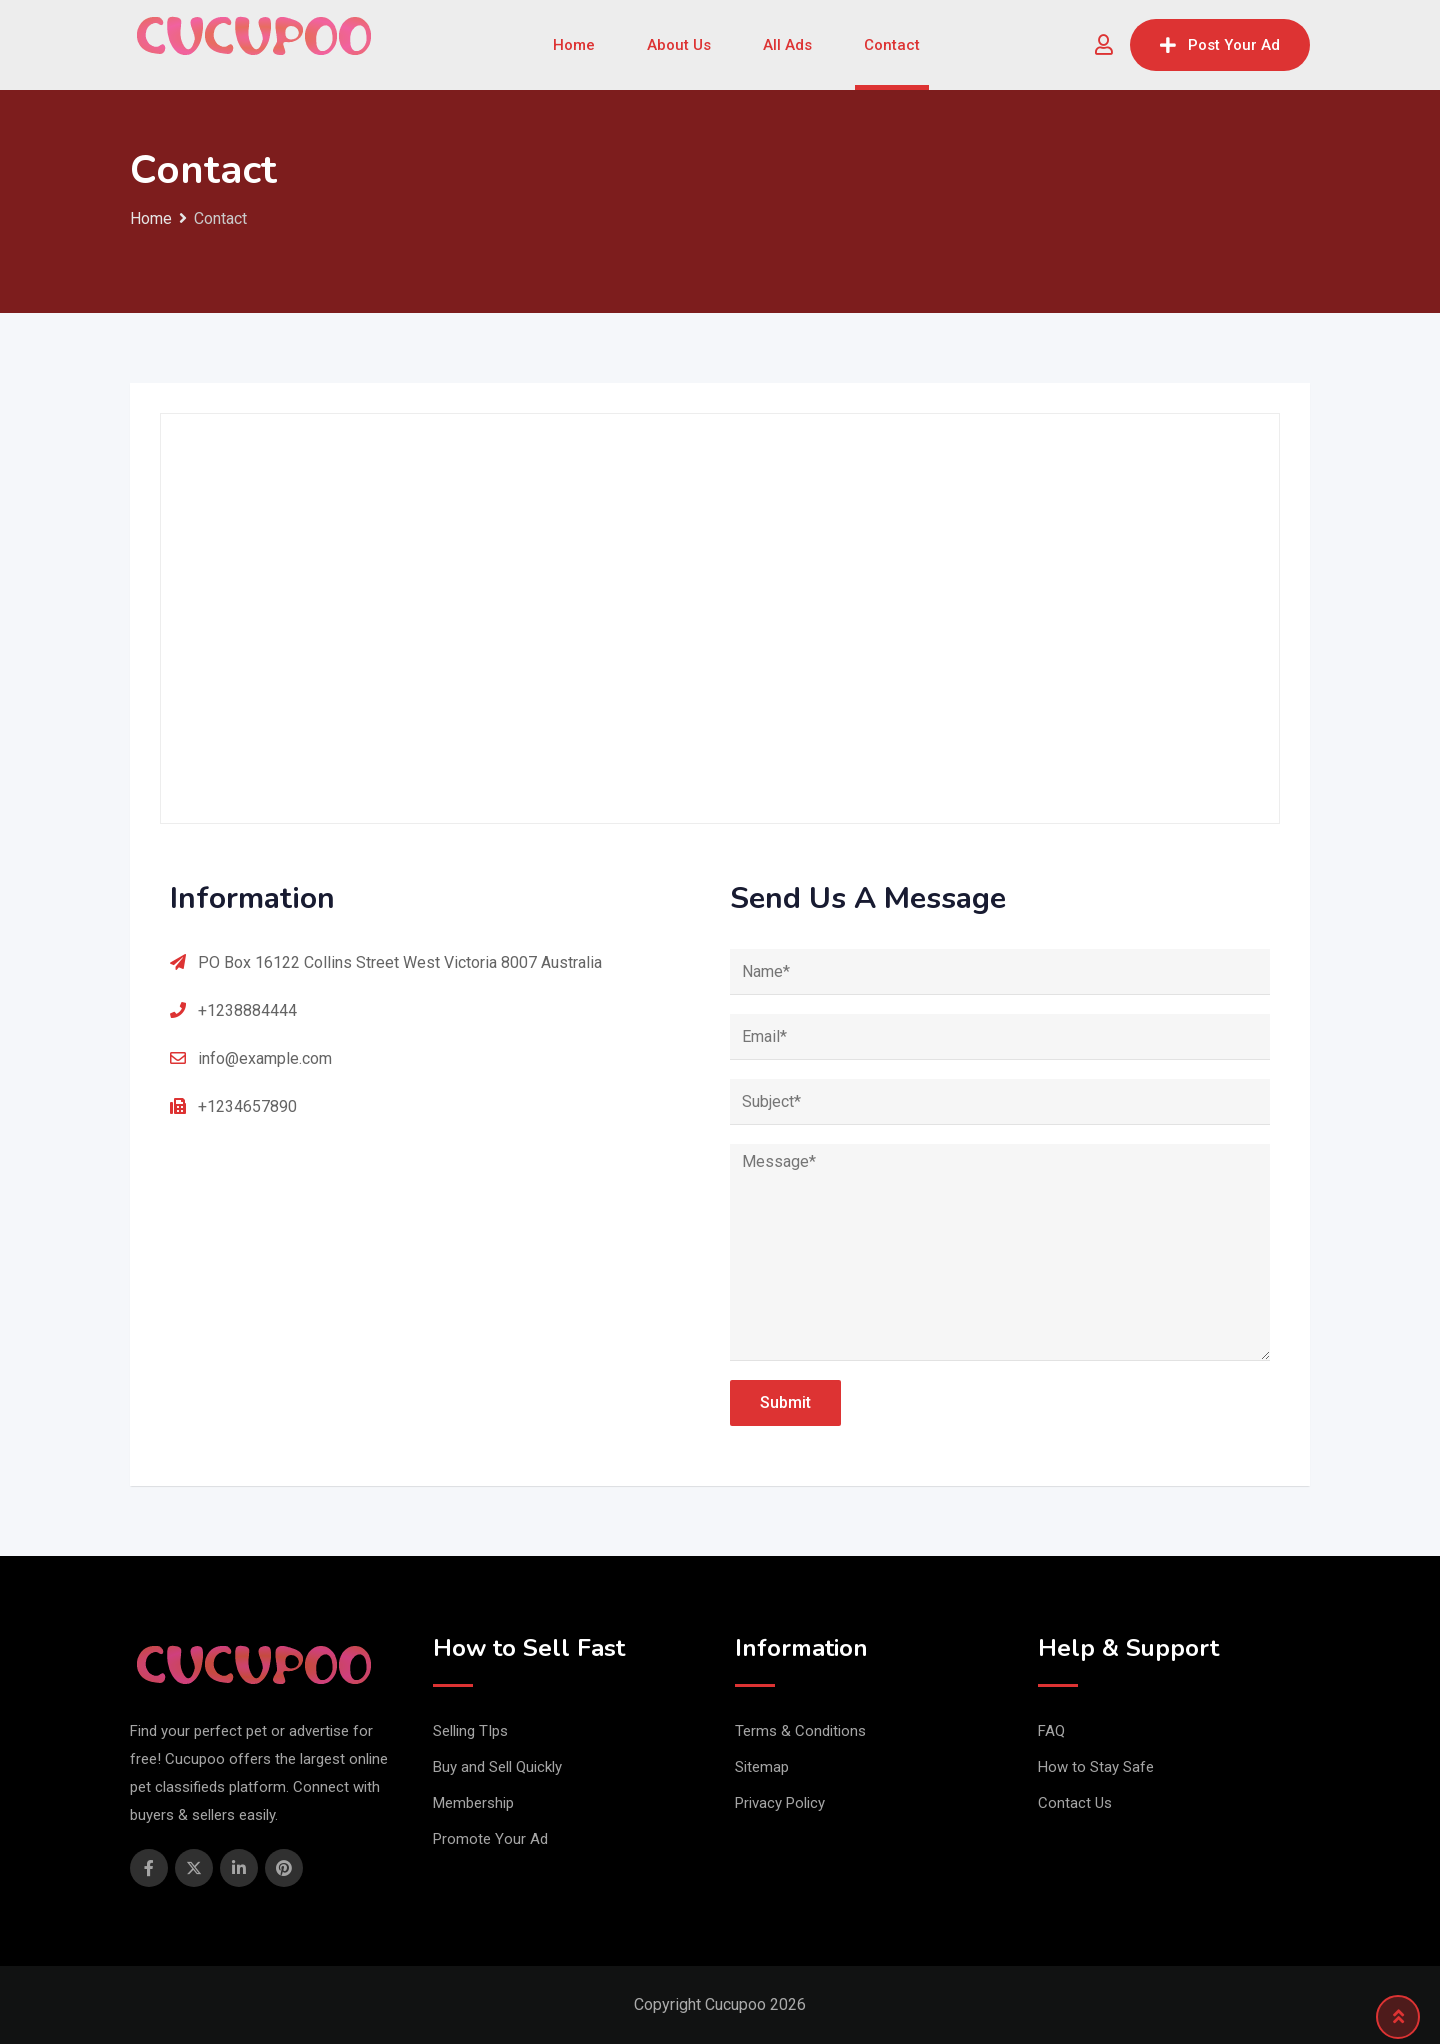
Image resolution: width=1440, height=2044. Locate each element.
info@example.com (265, 1058)
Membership (473, 1803)
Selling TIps (470, 1731)
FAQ (1051, 1731)
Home (574, 45)
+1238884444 (247, 1010)
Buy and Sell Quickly (497, 1767)
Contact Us (1075, 1803)
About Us (679, 45)
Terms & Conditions (800, 1731)
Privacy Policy (780, 1803)
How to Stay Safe (1096, 1767)
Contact (892, 45)
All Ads (787, 45)
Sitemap (762, 1767)
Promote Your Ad (490, 1839)
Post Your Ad (1220, 45)
